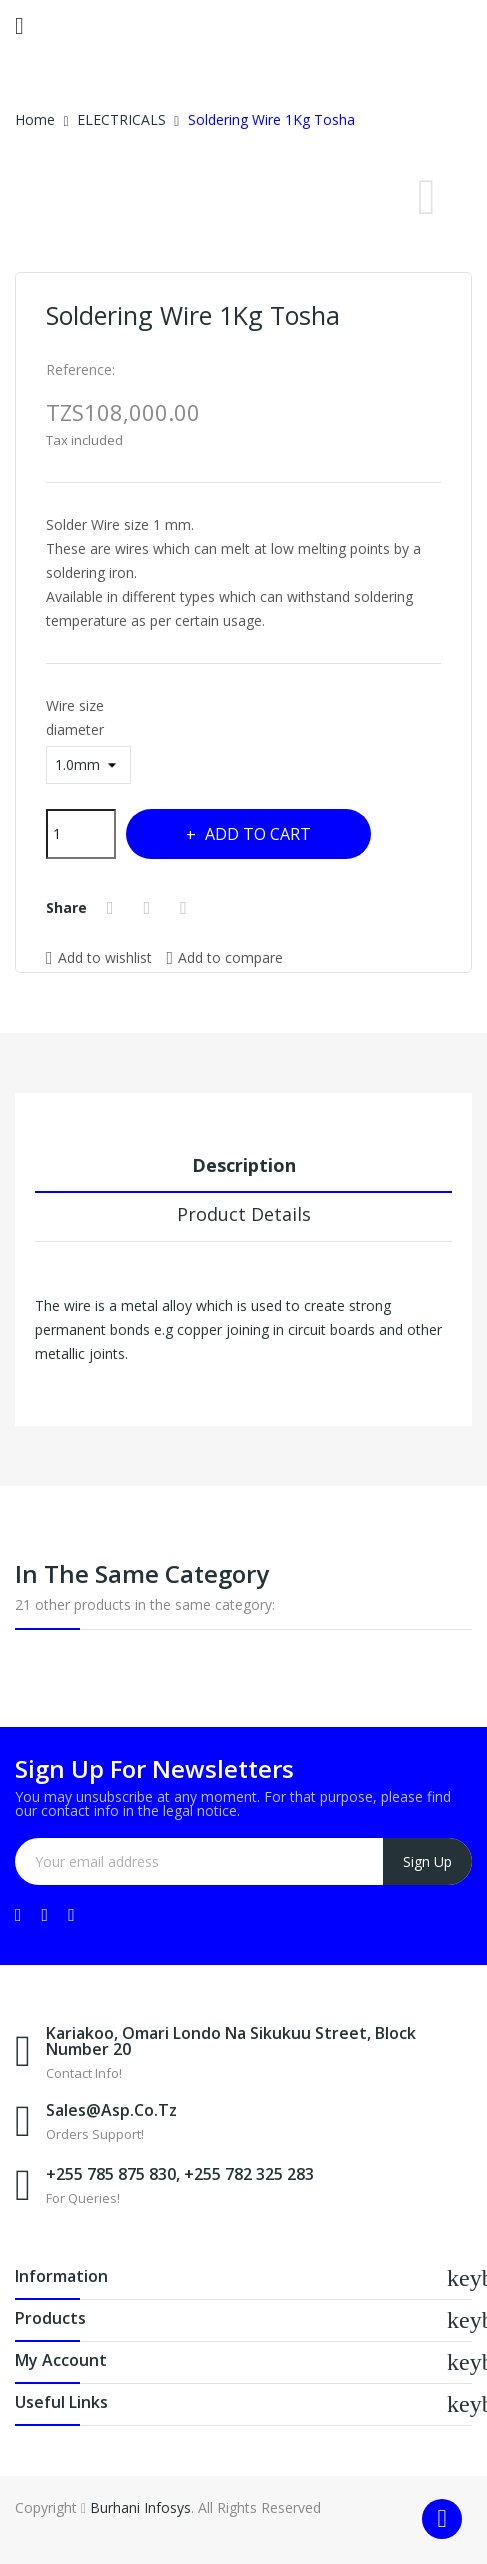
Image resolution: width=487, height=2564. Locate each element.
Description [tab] (244, 1165)
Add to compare (225, 957)
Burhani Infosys (140, 2507)
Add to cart (256, 834)
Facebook (18, 1915)
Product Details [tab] (244, 1214)
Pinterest (186, 908)
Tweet (150, 908)
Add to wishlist (99, 957)
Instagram (71, 1915)
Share (113, 908)
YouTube (45, 1915)
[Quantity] (81, 834)
